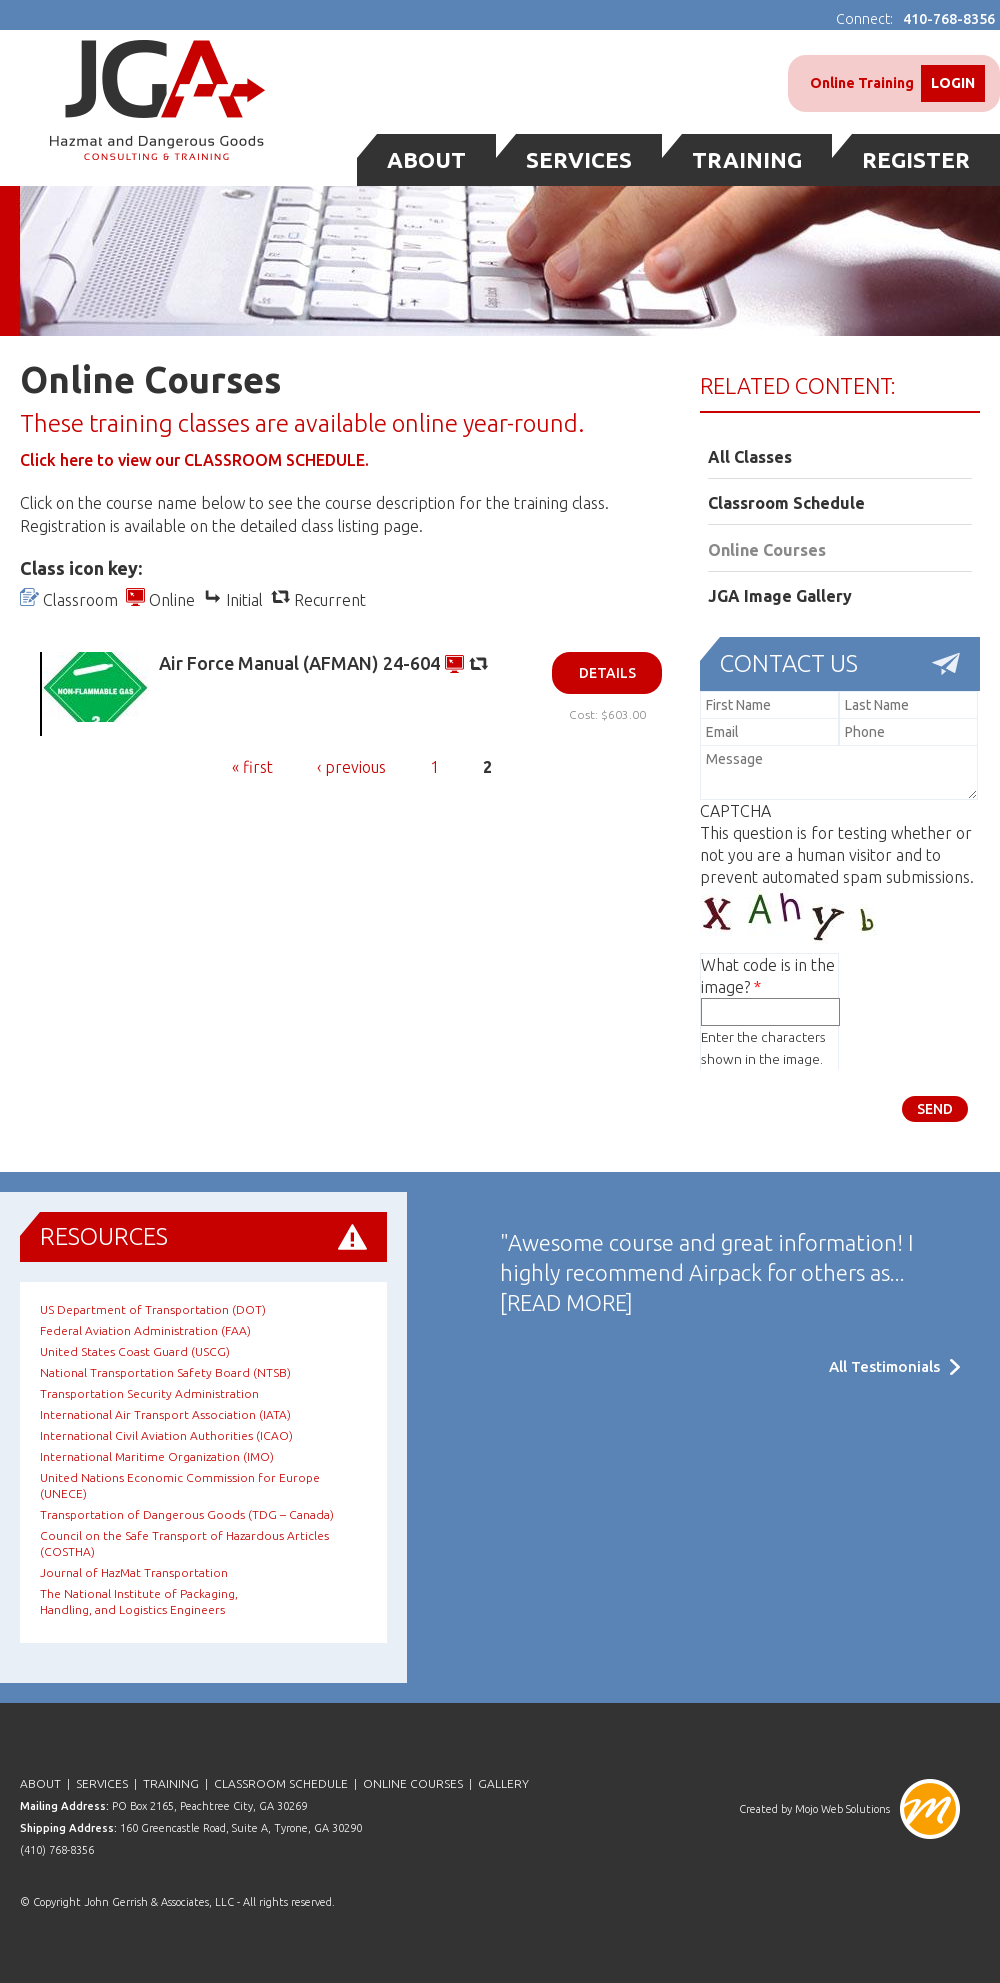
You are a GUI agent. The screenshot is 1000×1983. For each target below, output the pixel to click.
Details (607, 673)
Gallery (503, 1783)
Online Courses (767, 550)
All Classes (750, 457)
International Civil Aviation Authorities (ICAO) (166, 1435)
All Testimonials (884, 1366)
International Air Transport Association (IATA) (165, 1414)
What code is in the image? (768, 976)
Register (916, 159)
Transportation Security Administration (149, 1393)
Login (953, 83)
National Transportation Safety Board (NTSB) (165, 1372)
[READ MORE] (566, 1302)
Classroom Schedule (786, 503)
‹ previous (351, 767)
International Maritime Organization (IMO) (157, 1456)
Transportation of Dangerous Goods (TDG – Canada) (187, 1514)
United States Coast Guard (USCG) (135, 1351)
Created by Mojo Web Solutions (814, 1809)
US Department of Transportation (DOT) (153, 1309)
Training (747, 159)
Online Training (862, 83)
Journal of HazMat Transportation (134, 1572)
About (426, 159)
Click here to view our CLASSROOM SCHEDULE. (194, 460)
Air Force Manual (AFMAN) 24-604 (299, 663)
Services (579, 159)
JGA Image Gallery (780, 596)
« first (252, 767)
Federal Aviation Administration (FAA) (145, 1330)
